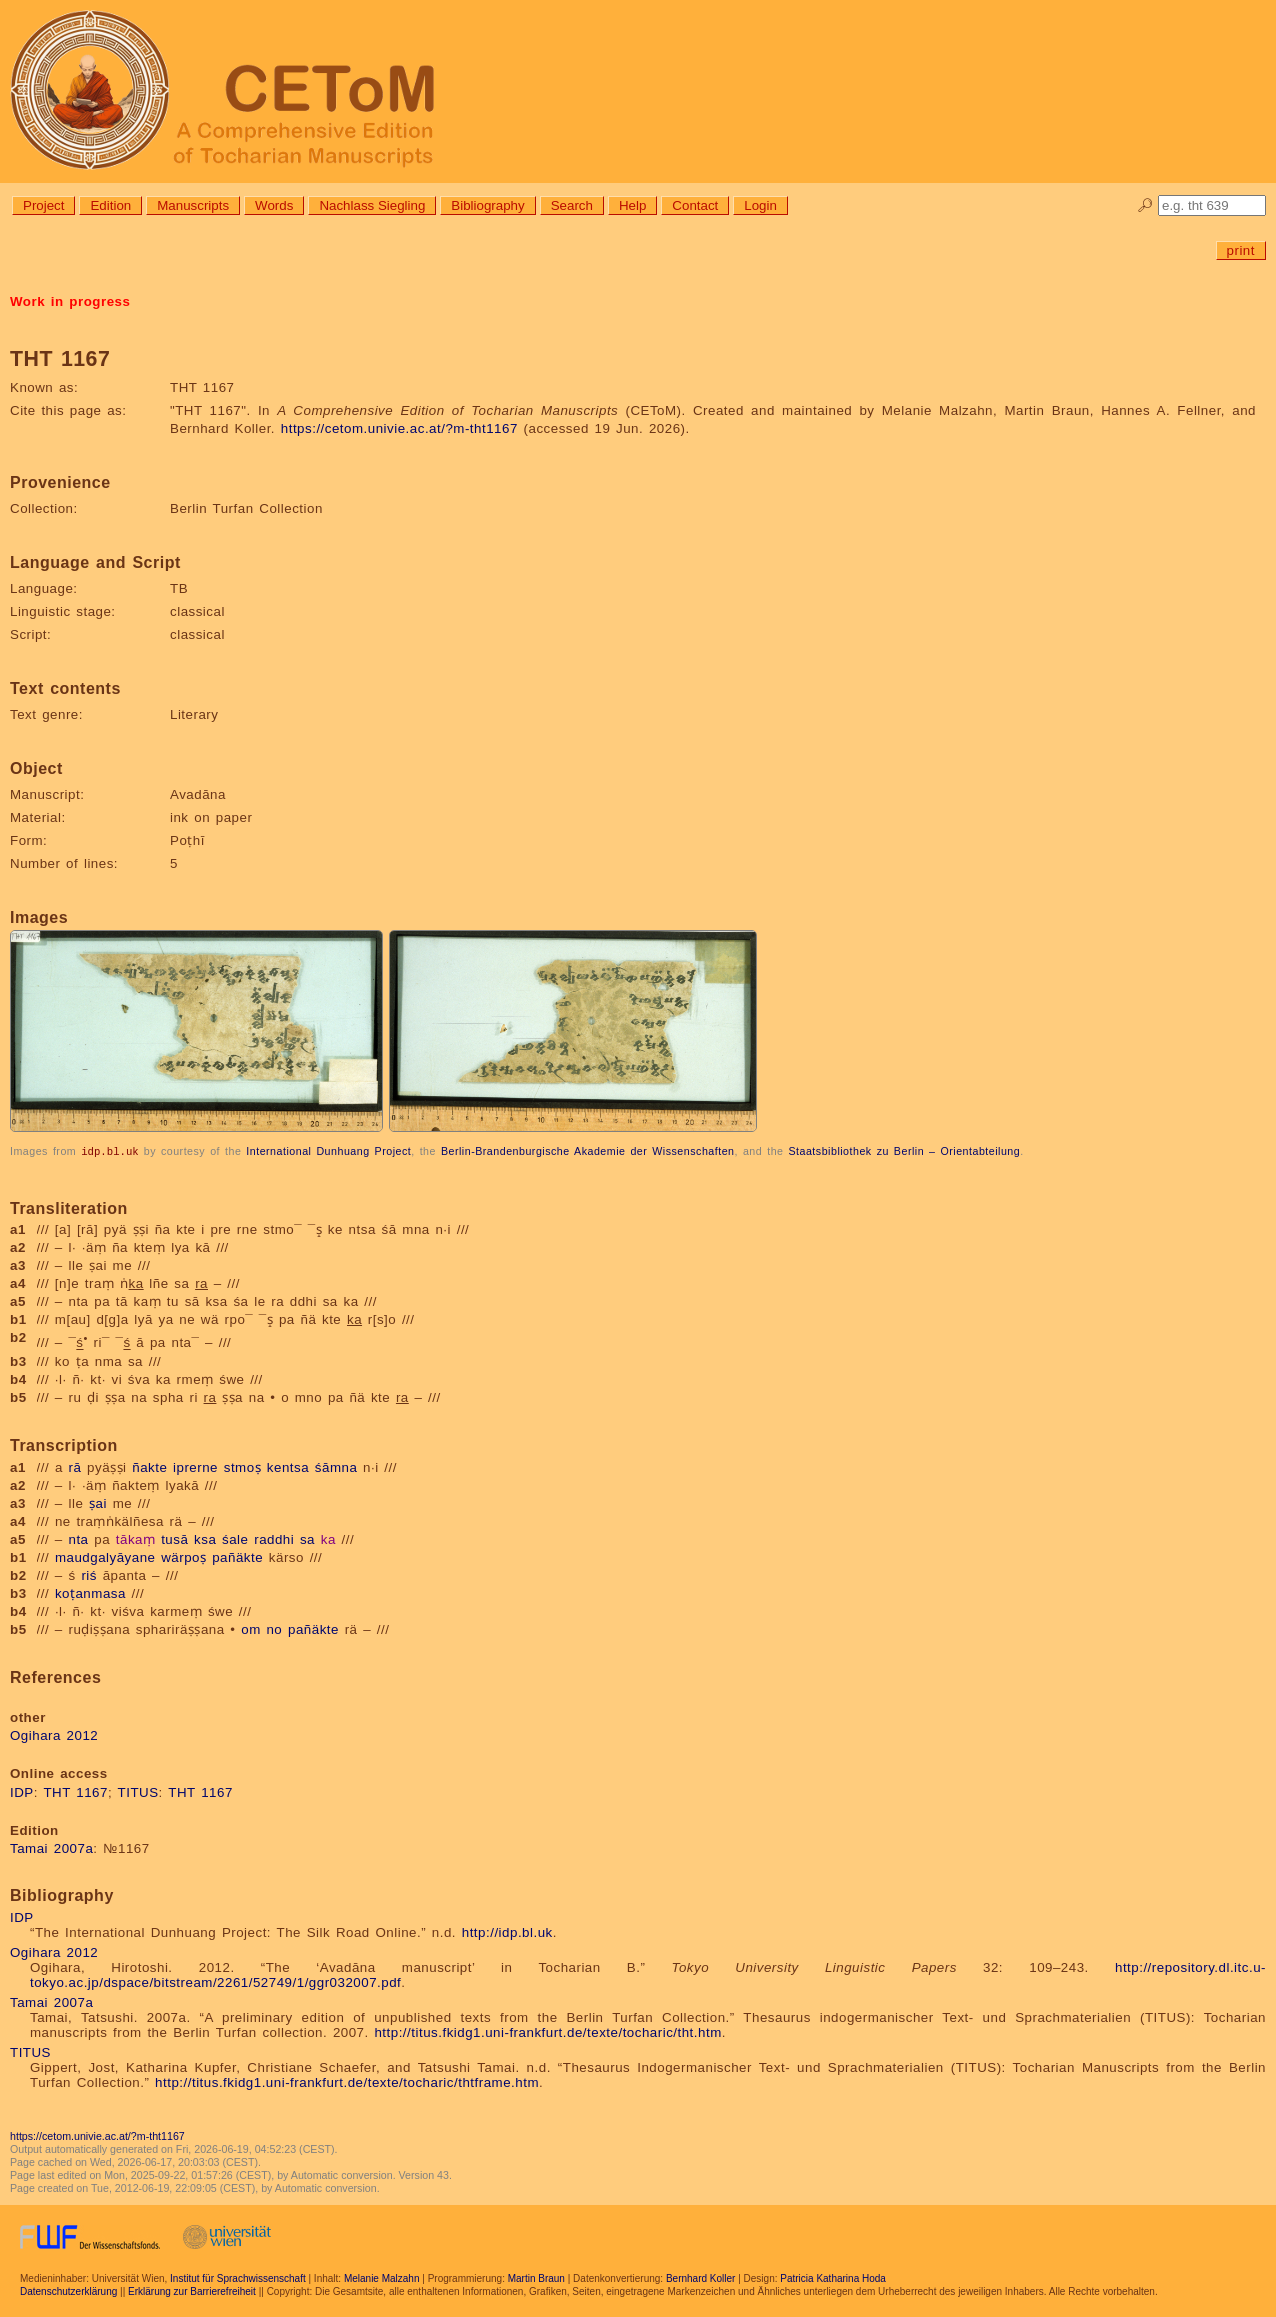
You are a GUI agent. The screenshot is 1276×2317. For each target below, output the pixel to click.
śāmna (336, 1466)
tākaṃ (136, 1538)
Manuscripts (193, 205)
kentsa (288, 1466)
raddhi (274, 1538)
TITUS (138, 1791)
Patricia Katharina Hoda (833, 2277)
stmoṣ (242, 1466)
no (274, 1628)
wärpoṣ (183, 1556)
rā (75, 1466)
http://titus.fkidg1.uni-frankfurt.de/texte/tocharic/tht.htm (547, 2031)
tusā (174, 1538)
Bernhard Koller (700, 2277)
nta (79, 1538)
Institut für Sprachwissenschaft (238, 2277)
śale (235, 1538)
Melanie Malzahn (382, 2277)
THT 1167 (75, 1791)
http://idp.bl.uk (507, 1931)
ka (328, 1538)
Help (632, 205)
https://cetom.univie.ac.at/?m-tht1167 (399, 428)
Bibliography (487, 205)
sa (307, 1538)
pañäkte (237, 1556)
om (251, 1628)
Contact (695, 205)
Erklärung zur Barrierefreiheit (192, 2290)
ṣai (98, 1502)
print (1241, 250)
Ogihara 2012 (54, 1734)
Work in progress (70, 301)
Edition (110, 205)
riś (89, 1574)
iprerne (195, 1466)
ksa (205, 1538)
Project (43, 205)
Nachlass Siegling (372, 205)
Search (572, 205)
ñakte (149, 1466)
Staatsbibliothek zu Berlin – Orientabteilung (904, 1151)
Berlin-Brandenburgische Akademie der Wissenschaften (588, 1151)
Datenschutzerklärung (68, 2290)
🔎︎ (1145, 205)
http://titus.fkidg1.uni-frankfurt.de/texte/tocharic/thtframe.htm (347, 2081)
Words (274, 205)
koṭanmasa (90, 1592)
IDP (22, 1791)
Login (760, 205)
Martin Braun (536, 2277)
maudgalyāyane (105, 1556)
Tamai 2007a (51, 1847)
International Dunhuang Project (328, 1151)
